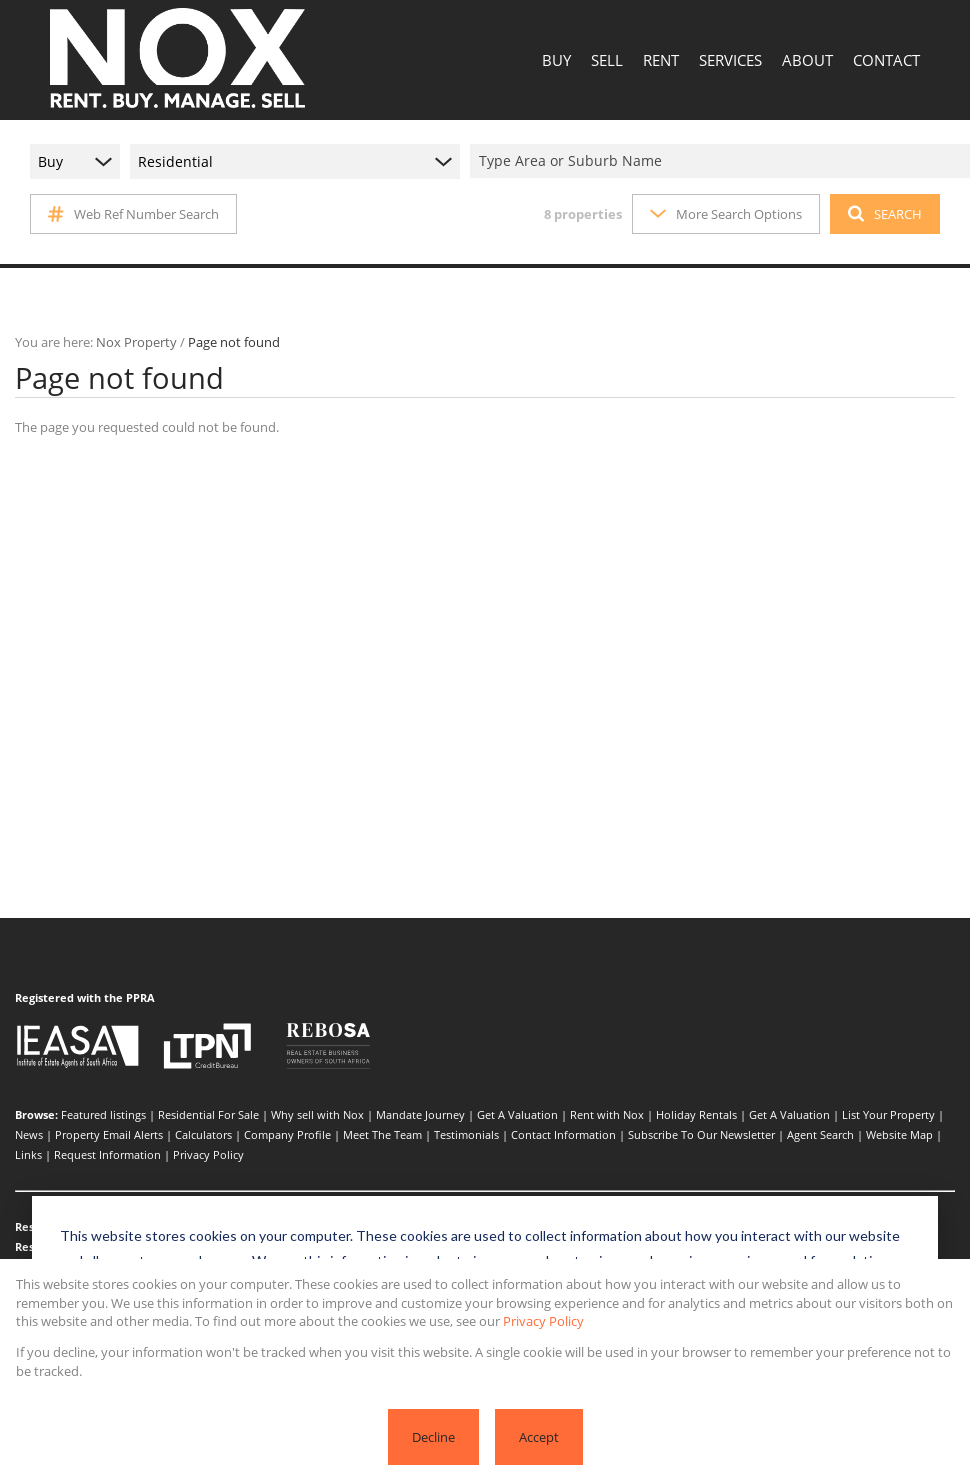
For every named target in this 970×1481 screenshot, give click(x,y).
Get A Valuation (517, 1114)
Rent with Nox (607, 1114)
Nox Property (136, 342)
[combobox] (723, 161)
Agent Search (820, 1134)
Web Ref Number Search (133, 214)
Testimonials (466, 1134)
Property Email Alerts (109, 1134)
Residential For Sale (208, 1114)
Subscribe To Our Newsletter (701, 1134)
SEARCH (885, 214)
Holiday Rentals (696, 1114)
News (29, 1134)
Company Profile (287, 1134)
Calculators (203, 1134)
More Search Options (726, 214)
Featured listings (103, 1114)
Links (28, 1154)
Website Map (899, 1134)
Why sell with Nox (317, 1114)
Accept (539, 1437)
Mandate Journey (420, 1114)
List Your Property (888, 1114)
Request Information (107, 1154)
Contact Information (563, 1134)
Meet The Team (382, 1134)
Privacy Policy (208, 1154)
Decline (433, 1437)
